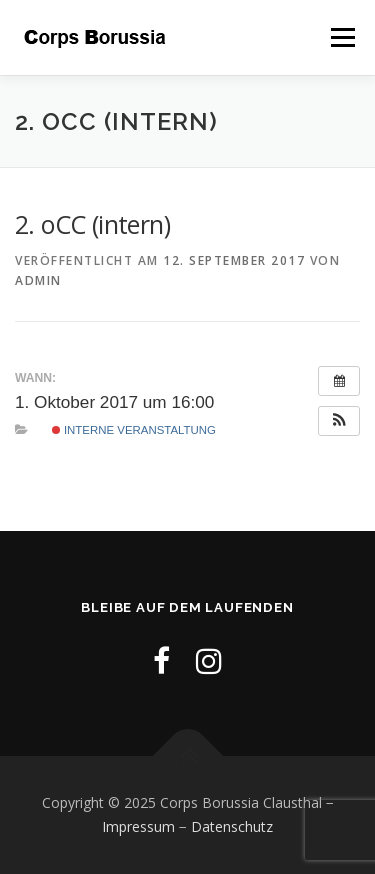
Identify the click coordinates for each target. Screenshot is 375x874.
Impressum (138, 826)
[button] (339, 421)
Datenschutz (232, 826)
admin (38, 280)
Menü (341, 37)
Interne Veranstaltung (134, 430)
